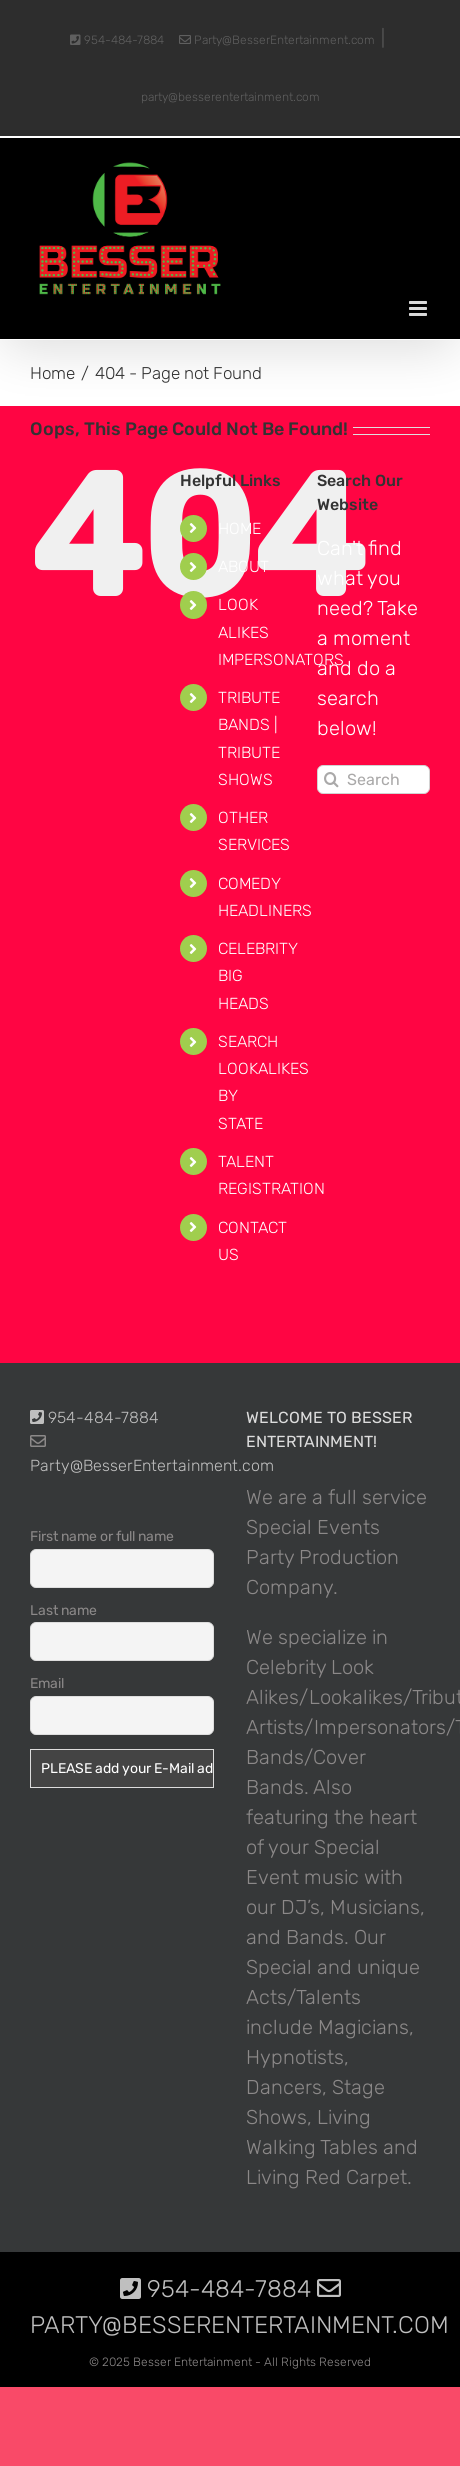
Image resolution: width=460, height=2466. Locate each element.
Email (47, 1683)
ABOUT (243, 566)
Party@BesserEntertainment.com (277, 40)
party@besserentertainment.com (230, 97)
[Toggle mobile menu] (419, 308)
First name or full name (102, 1536)
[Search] (331, 779)
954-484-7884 (117, 40)
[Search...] (373, 779)
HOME (239, 528)
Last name (63, 1610)
